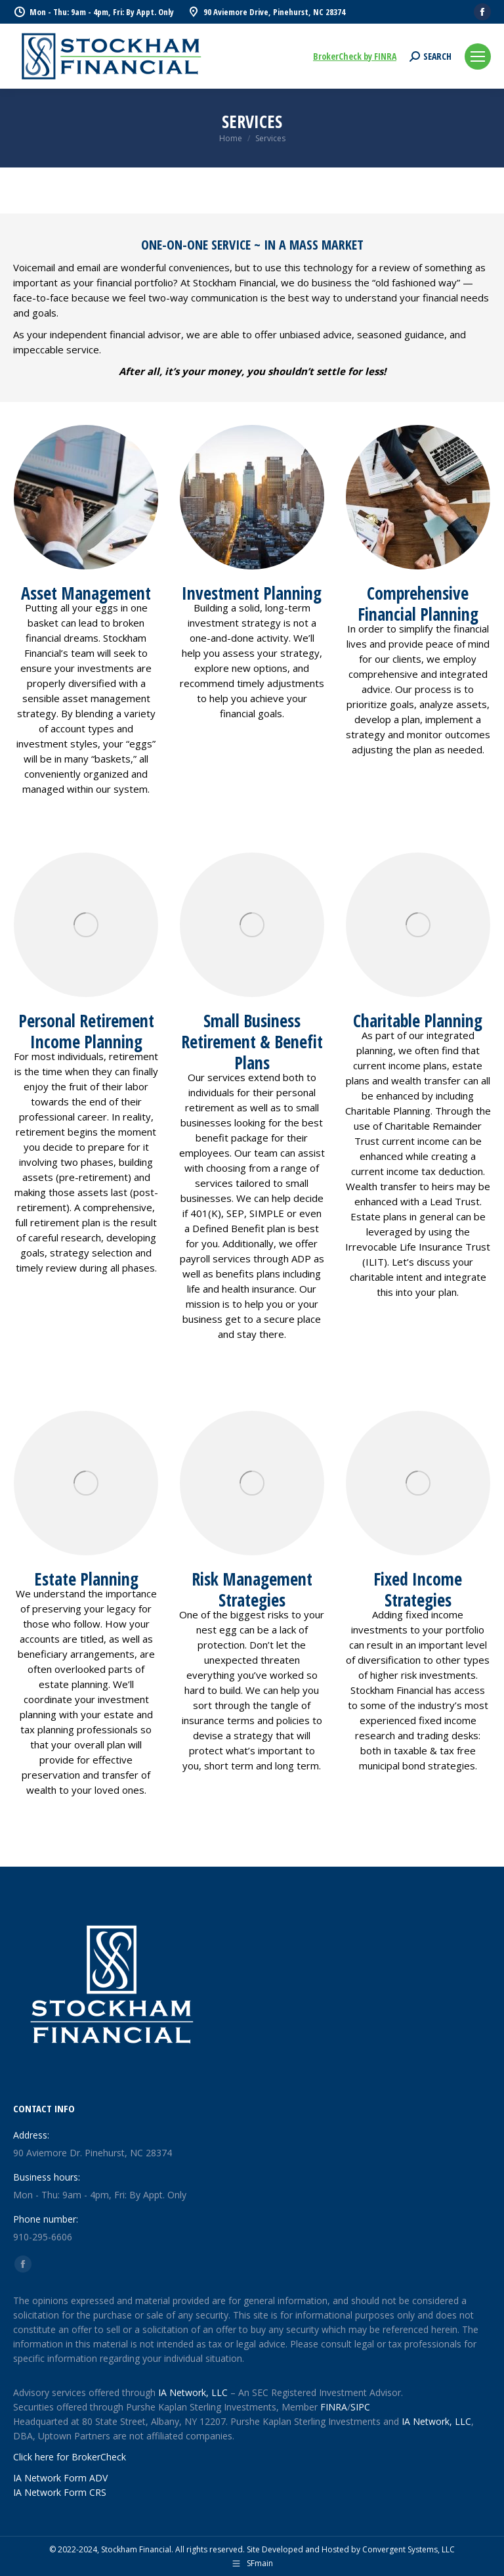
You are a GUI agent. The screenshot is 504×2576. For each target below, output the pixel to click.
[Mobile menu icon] (478, 56)
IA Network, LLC (193, 2392)
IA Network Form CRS (59, 2492)
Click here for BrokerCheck (69, 2457)
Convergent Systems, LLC (408, 2549)
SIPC (360, 2407)
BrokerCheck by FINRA (354, 56)
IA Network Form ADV (60, 2478)
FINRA (333, 2407)
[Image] (418, 1483)
